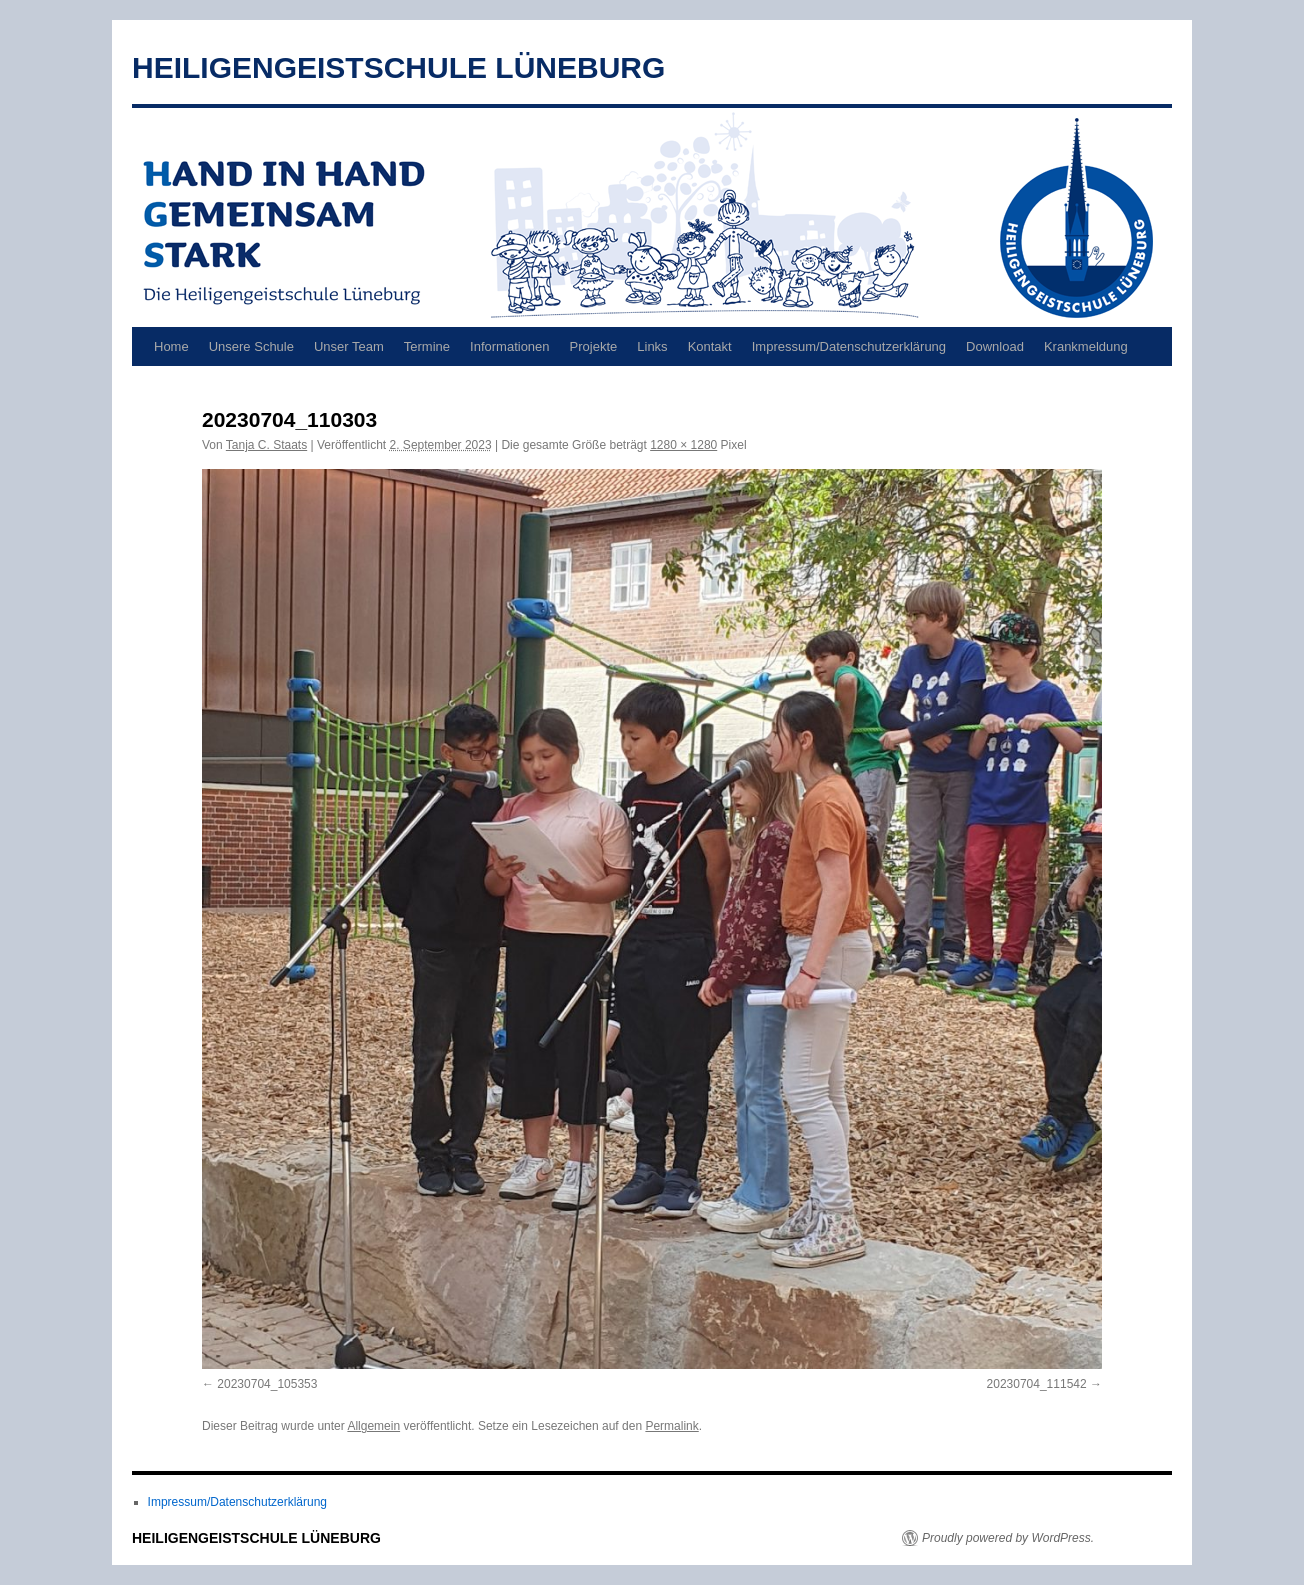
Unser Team (349, 346)
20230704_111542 (1037, 1384)
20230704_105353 (267, 1384)
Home (171, 346)
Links (652, 346)
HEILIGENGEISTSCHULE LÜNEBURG (398, 67)
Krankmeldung (1086, 346)
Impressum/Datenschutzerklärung (849, 346)
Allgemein (373, 1426)
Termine (427, 346)
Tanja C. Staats (266, 445)
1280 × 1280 (683, 445)
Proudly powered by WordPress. (1008, 1538)
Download (995, 346)
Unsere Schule (251, 346)
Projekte (594, 346)
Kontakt (710, 346)
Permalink (671, 1426)
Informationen (510, 346)
